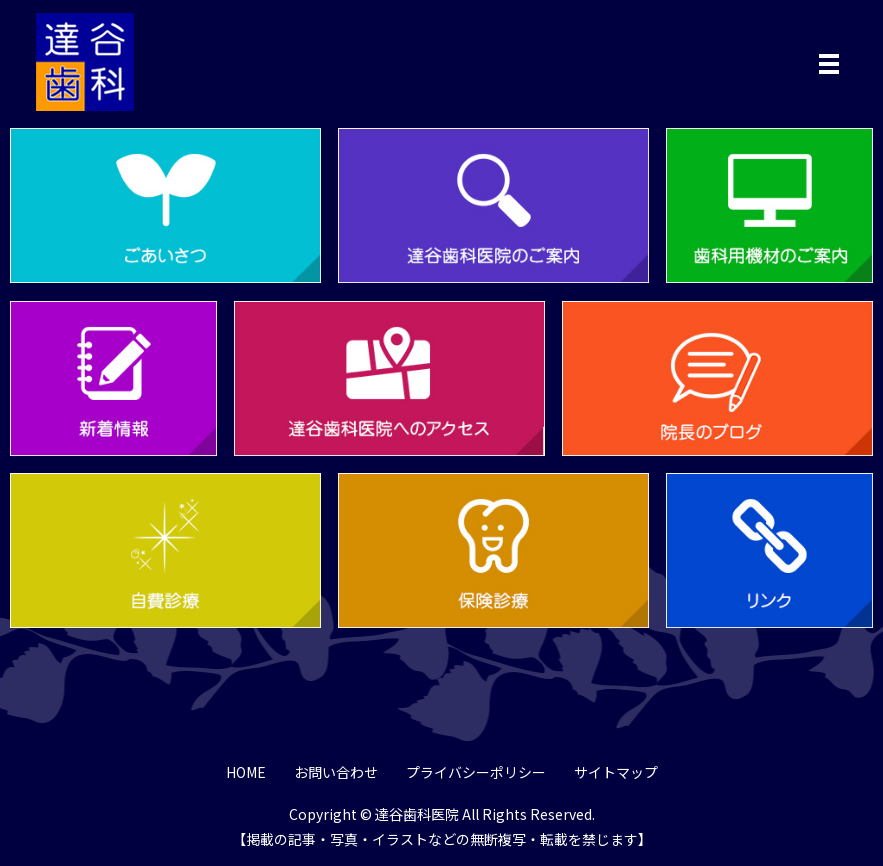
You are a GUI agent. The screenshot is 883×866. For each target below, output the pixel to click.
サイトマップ (616, 772)
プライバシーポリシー (476, 772)
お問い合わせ (336, 772)
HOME (246, 772)
